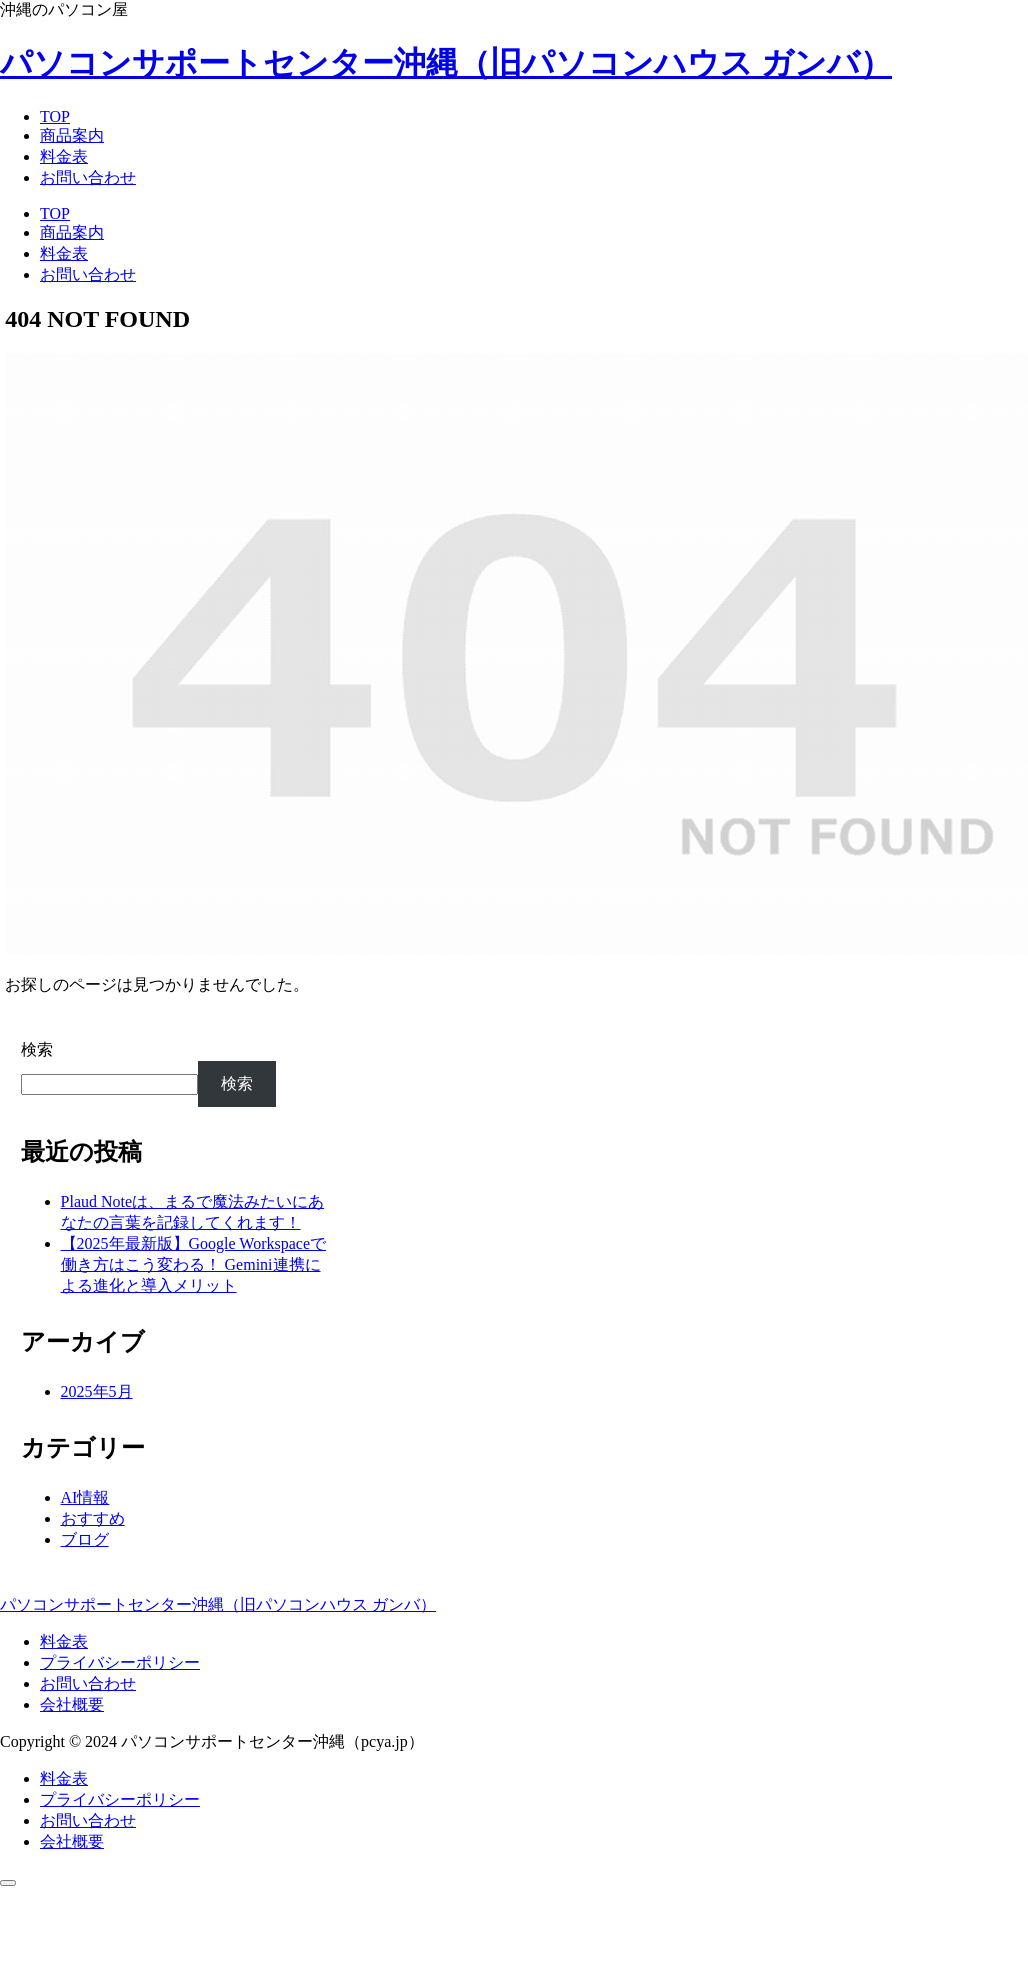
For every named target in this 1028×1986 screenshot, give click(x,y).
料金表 (64, 1641)
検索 (37, 1049)
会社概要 (72, 1704)
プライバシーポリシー (120, 1662)
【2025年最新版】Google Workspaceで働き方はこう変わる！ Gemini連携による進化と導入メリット (194, 1264)
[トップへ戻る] (8, 1883)
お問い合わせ (88, 1683)
